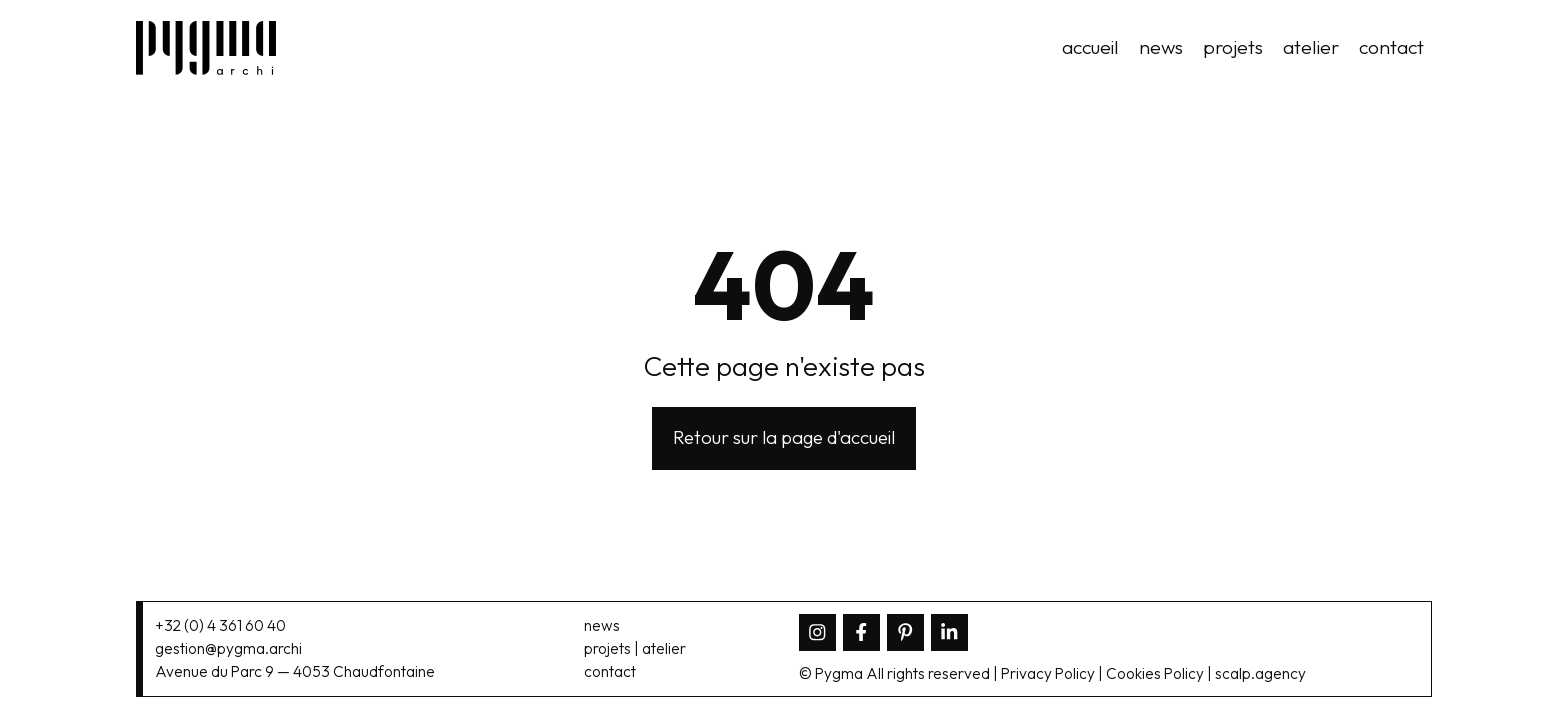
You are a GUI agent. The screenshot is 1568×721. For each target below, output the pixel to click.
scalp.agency (1260, 673)
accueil (1090, 47)
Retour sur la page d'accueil (784, 437)
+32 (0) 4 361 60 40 (220, 625)
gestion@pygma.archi (228, 648)
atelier (1311, 47)
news (1161, 47)
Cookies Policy (1155, 673)
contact (1391, 47)
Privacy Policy (1048, 673)
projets (1233, 47)
